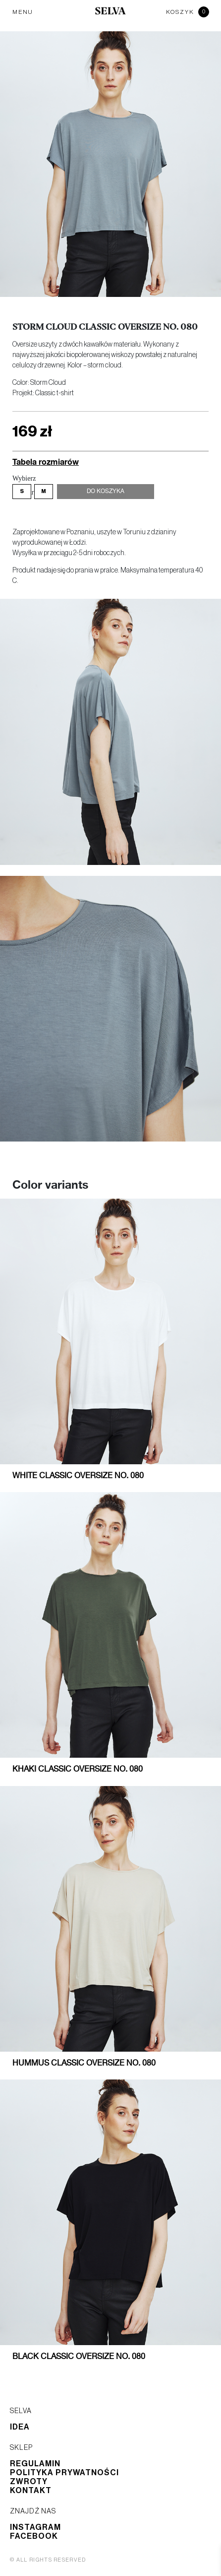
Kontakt (31, 2490)
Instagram (35, 2527)
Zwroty (29, 2481)
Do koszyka (105, 492)
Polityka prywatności (64, 2472)
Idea (20, 2427)
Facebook (34, 2536)
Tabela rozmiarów (45, 461)
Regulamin (35, 2463)
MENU (22, 12)
